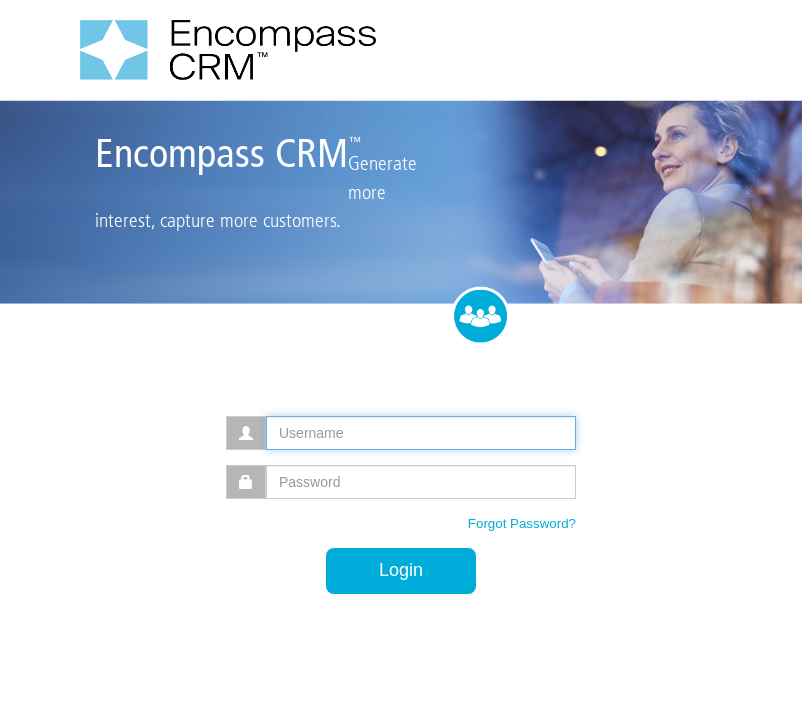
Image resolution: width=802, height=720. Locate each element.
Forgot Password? (522, 523)
